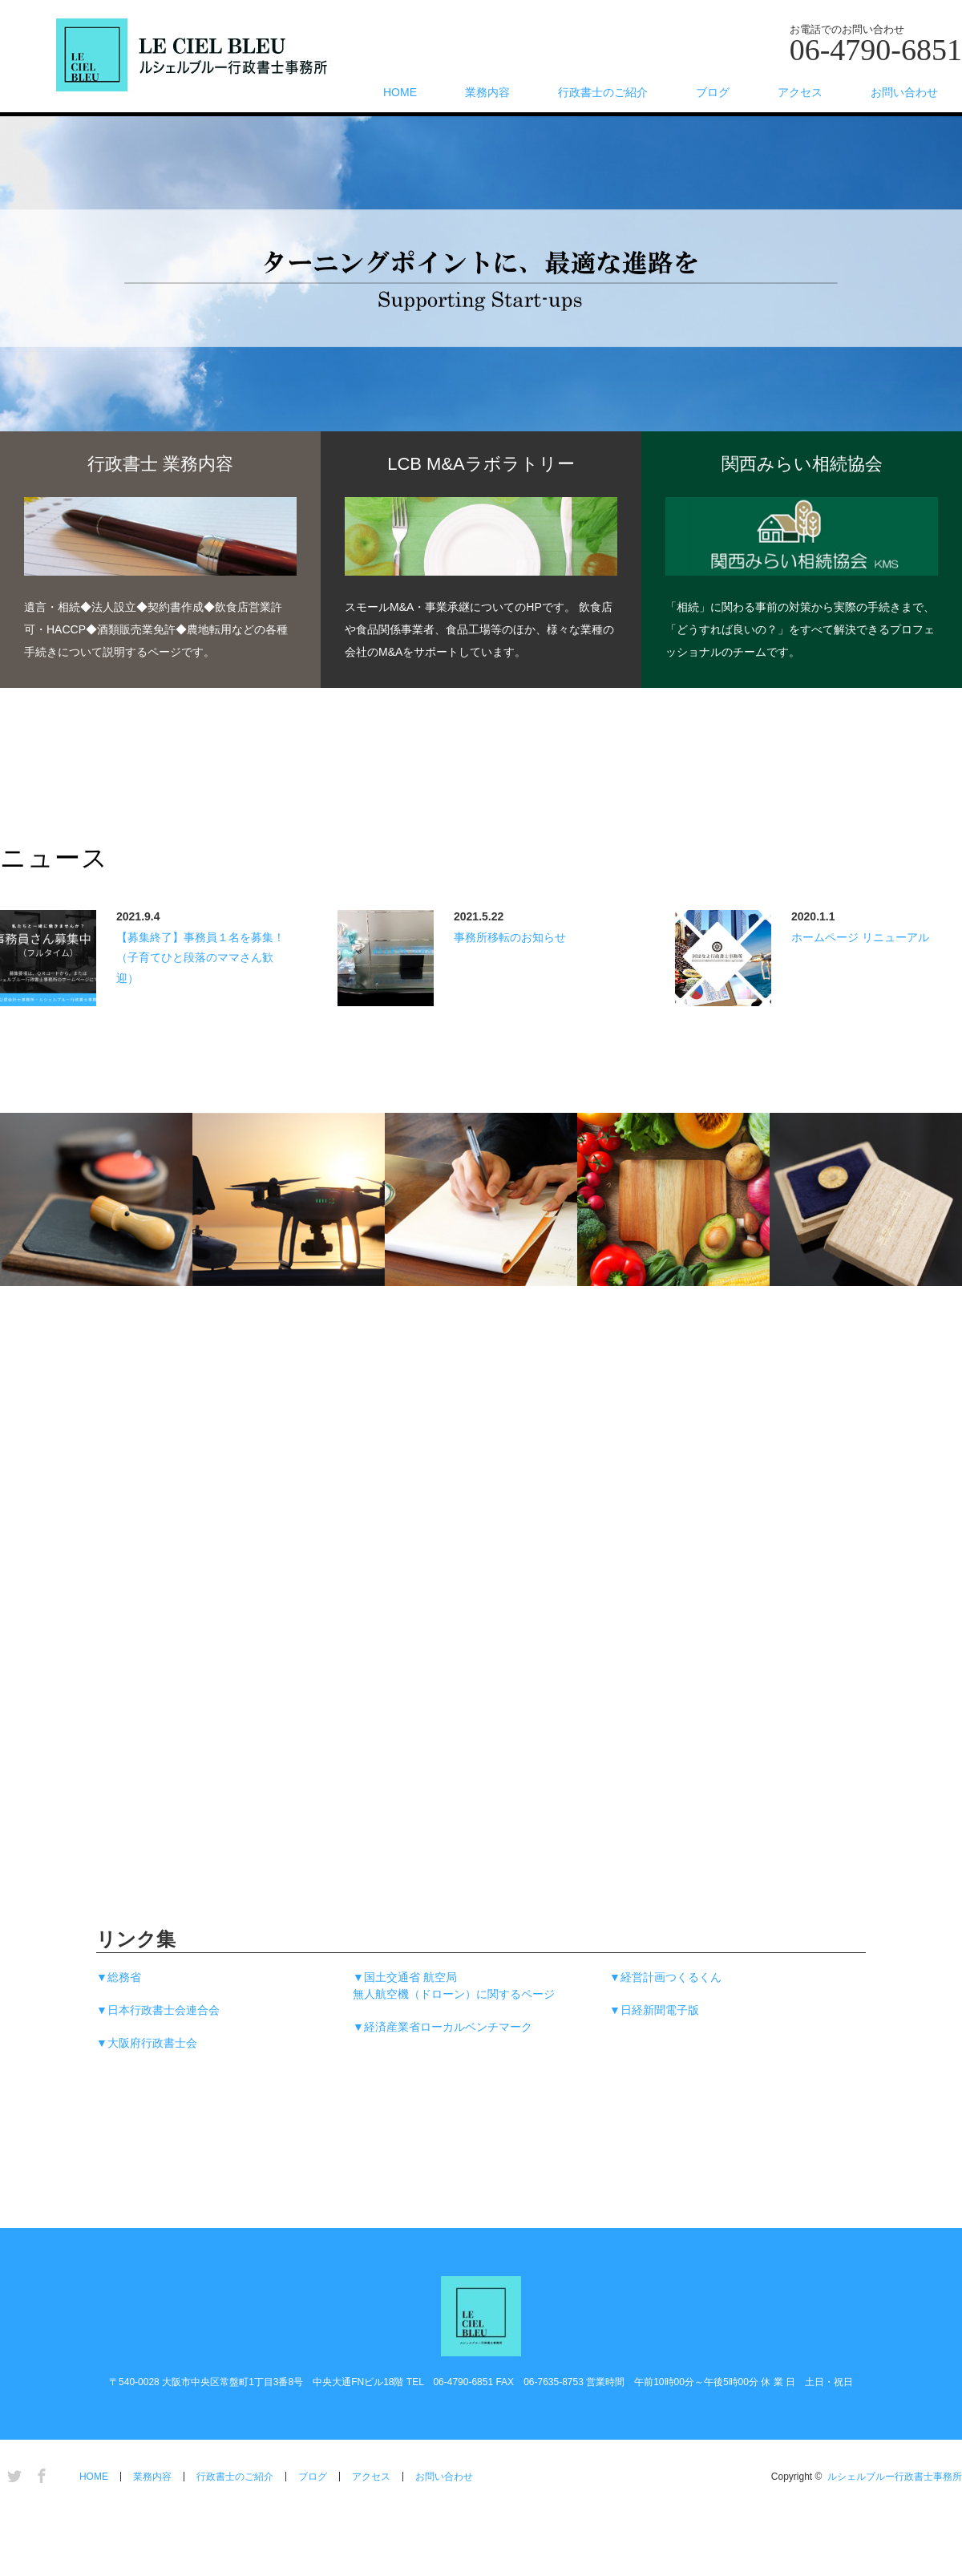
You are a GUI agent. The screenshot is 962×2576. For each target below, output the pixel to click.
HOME (400, 92)
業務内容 (487, 92)
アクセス (800, 92)
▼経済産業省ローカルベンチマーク (442, 2026)
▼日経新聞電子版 (654, 2010)
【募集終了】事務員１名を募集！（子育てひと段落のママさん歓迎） (200, 957)
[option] (481, 308)
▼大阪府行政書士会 (146, 2042)
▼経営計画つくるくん (665, 1977)
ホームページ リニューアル (860, 937)
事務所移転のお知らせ (510, 937)
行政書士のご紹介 (603, 92)
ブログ (713, 92)
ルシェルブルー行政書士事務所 (894, 2476)
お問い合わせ (904, 92)
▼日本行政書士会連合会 (158, 2010)
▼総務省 (118, 1977)
